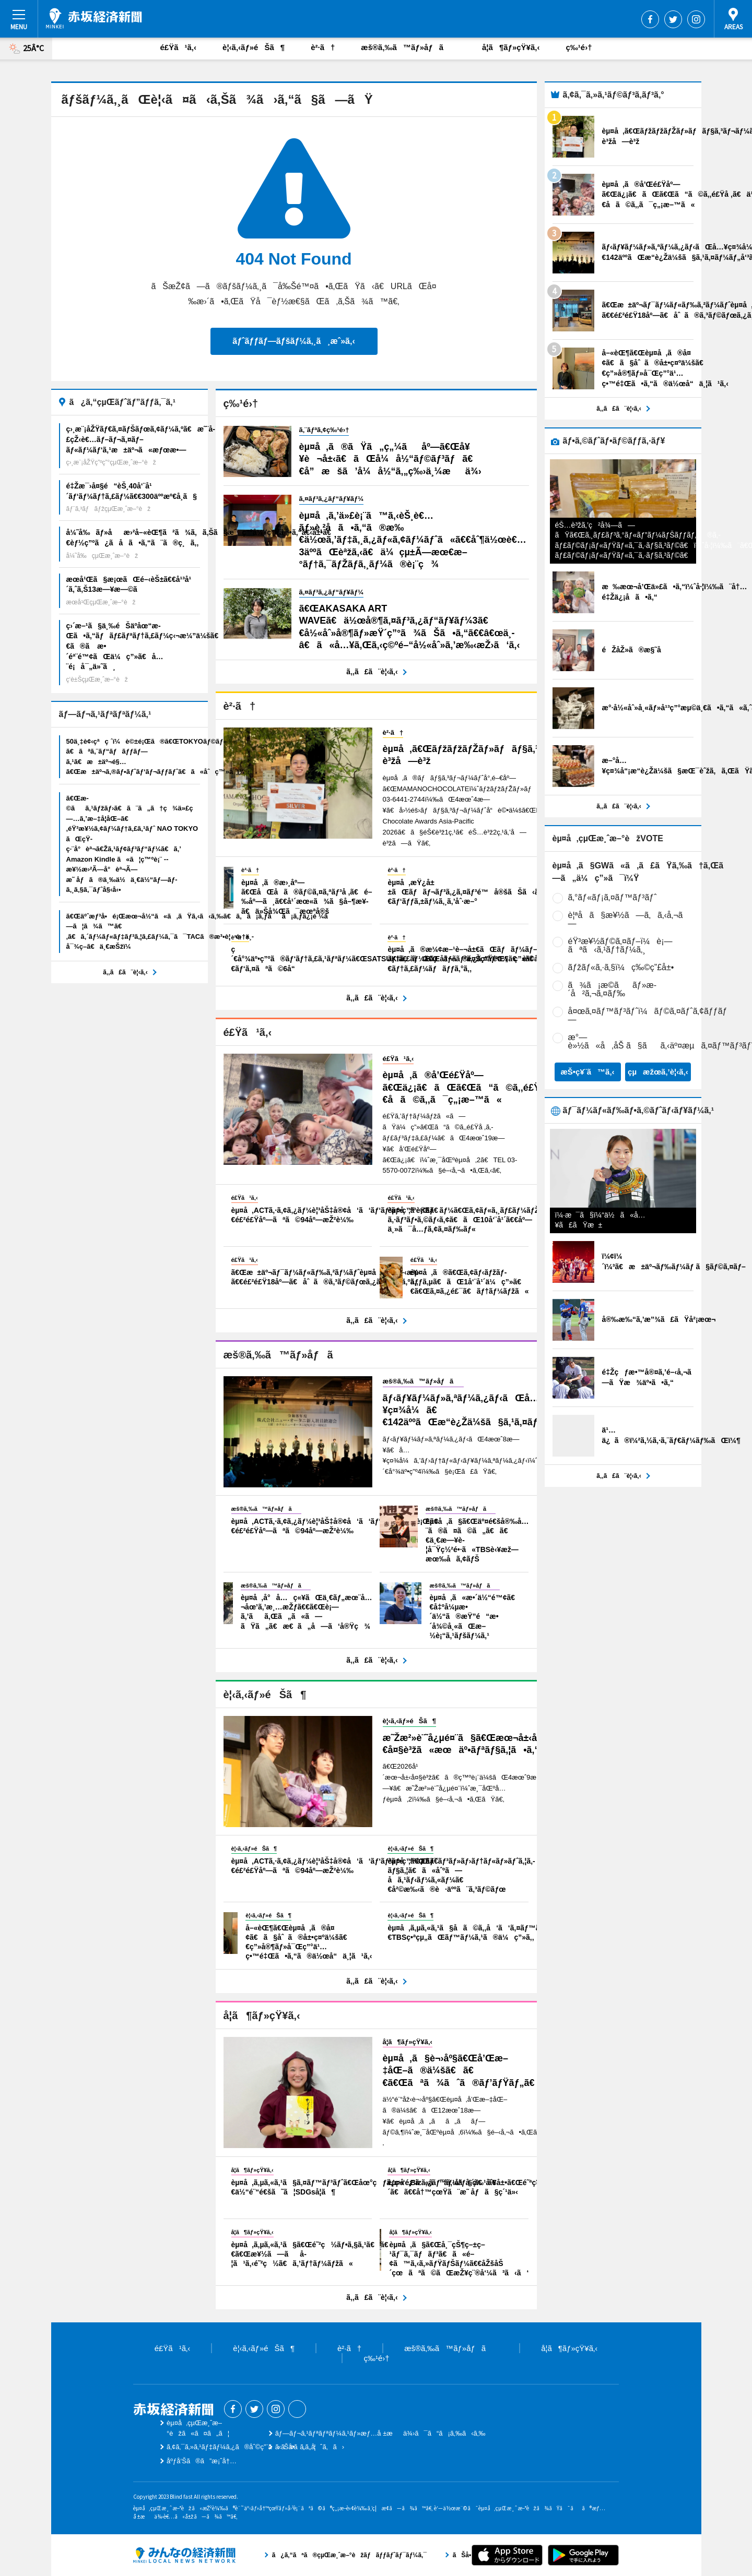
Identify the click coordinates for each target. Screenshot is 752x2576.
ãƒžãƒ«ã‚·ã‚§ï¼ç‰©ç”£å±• (621, 967)
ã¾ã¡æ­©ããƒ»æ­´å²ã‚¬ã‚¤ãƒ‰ (612, 989)
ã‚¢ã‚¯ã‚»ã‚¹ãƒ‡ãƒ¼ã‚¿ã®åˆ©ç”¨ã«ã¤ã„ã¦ (241, 2447)
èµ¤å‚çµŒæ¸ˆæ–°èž (94, 18)
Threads (297, 2409)
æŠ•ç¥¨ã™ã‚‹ (587, 1071)
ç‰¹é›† (579, 47)
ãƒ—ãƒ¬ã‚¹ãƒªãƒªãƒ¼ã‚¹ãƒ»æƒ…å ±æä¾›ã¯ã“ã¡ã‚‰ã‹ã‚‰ (380, 2433)
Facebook (650, 19)
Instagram (696, 19)
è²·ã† (323, 47)
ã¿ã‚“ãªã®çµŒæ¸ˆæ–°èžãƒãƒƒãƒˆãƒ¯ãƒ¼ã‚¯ (184, 2555)
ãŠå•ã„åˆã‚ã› (309, 2447)
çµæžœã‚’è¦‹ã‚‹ (658, 1071)
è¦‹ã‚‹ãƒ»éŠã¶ (253, 47)
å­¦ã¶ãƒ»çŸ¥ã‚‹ (510, 47)
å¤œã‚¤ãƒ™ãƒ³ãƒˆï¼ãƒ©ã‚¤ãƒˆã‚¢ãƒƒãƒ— (647, 1015)
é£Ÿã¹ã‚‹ (178, 47)
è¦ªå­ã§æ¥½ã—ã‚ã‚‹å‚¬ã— (629, 919)
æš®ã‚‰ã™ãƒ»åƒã (408, 47)
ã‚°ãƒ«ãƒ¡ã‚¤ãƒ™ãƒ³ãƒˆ (612, 897)
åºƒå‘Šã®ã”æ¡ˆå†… (202, 2461)
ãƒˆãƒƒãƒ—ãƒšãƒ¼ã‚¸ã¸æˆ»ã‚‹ (293, 341)
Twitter (673, 19)
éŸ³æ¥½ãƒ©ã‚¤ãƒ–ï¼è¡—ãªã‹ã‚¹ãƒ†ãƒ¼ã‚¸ (620, 945)
